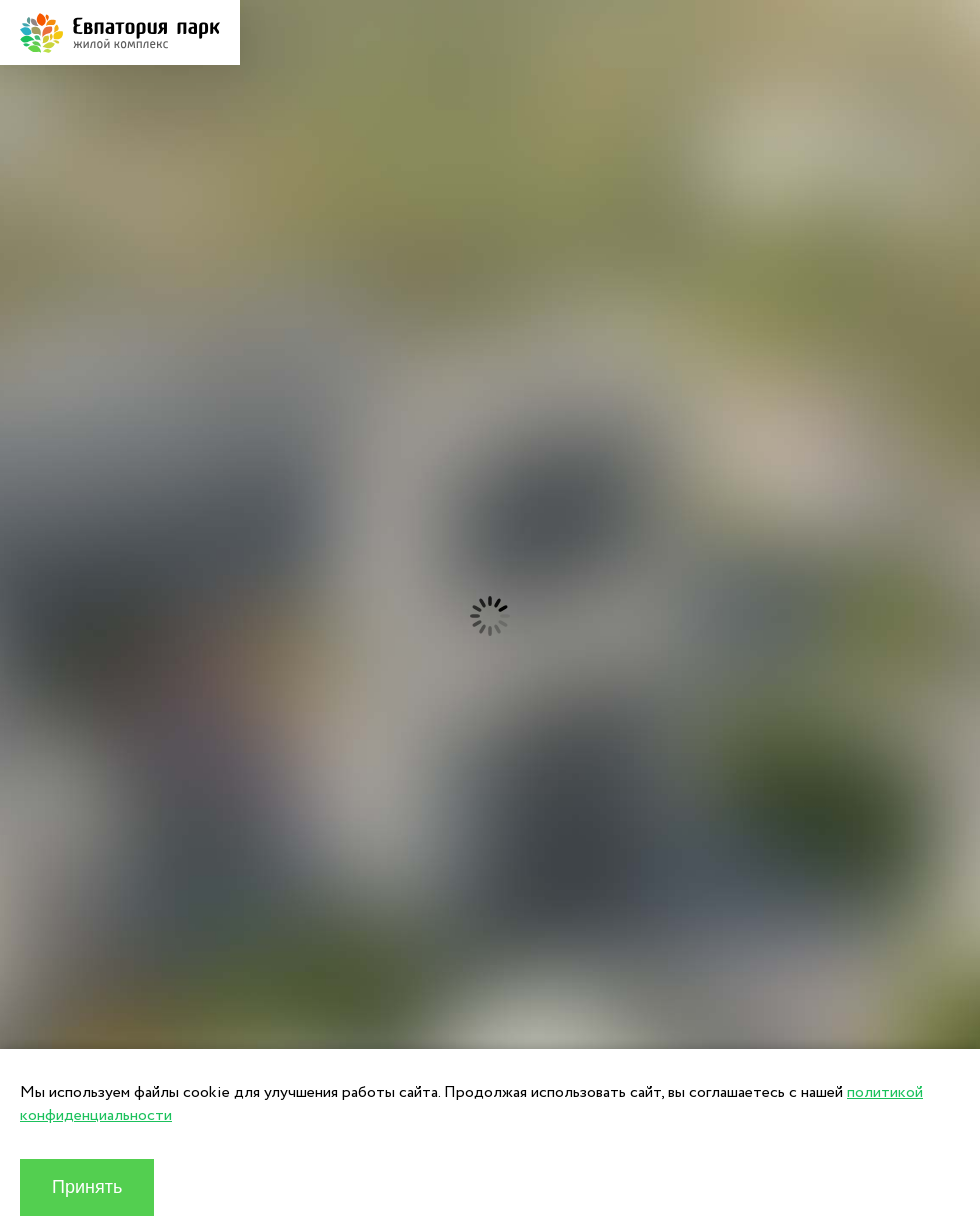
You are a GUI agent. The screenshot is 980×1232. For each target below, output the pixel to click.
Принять (87, 1187)
